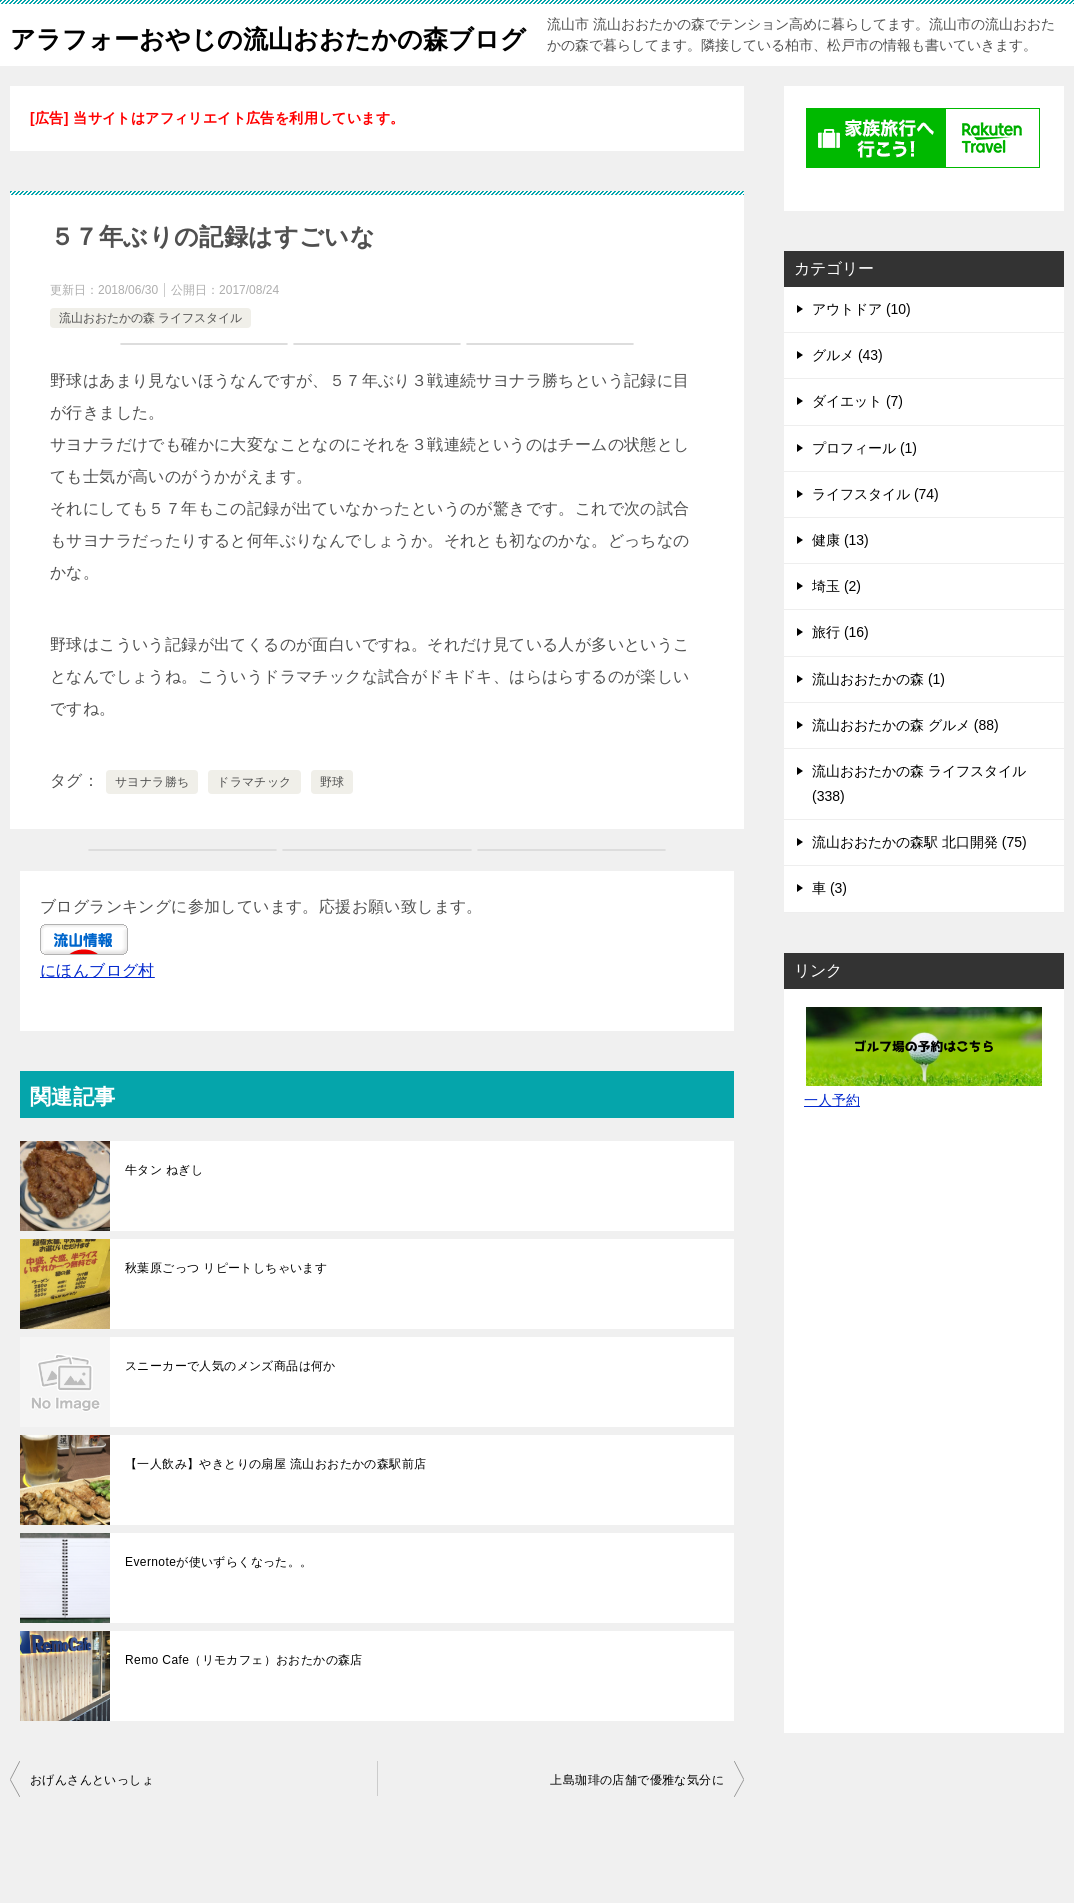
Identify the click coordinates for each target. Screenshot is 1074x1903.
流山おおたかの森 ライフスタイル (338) (919, 827)
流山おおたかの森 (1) (878, 723)
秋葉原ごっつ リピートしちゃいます (226, 1312)
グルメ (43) (847, 399)
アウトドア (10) (861, 353)
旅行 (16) (840, 676)
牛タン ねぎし (164, 1214)
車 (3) (829, 932)
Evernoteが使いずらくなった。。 (219, 1606)
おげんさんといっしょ (92, 1824)
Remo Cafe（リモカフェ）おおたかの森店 (244, 1704)
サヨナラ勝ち (152, 826)
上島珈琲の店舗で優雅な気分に (637, 1824)
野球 (332, 826)
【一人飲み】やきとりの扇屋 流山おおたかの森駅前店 (275, 1508)
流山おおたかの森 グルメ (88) (905, 769)
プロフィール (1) (864, 492)
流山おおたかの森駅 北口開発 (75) (919, 886)
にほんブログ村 (97, 1014)
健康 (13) (840, 584)
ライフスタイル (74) (875, 538)
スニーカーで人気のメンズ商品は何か (230, 1410)
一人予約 (832, 1144)
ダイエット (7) (857, 445)
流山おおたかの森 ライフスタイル (150, 362)
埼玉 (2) (836, 630)
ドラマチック (254, 826)
